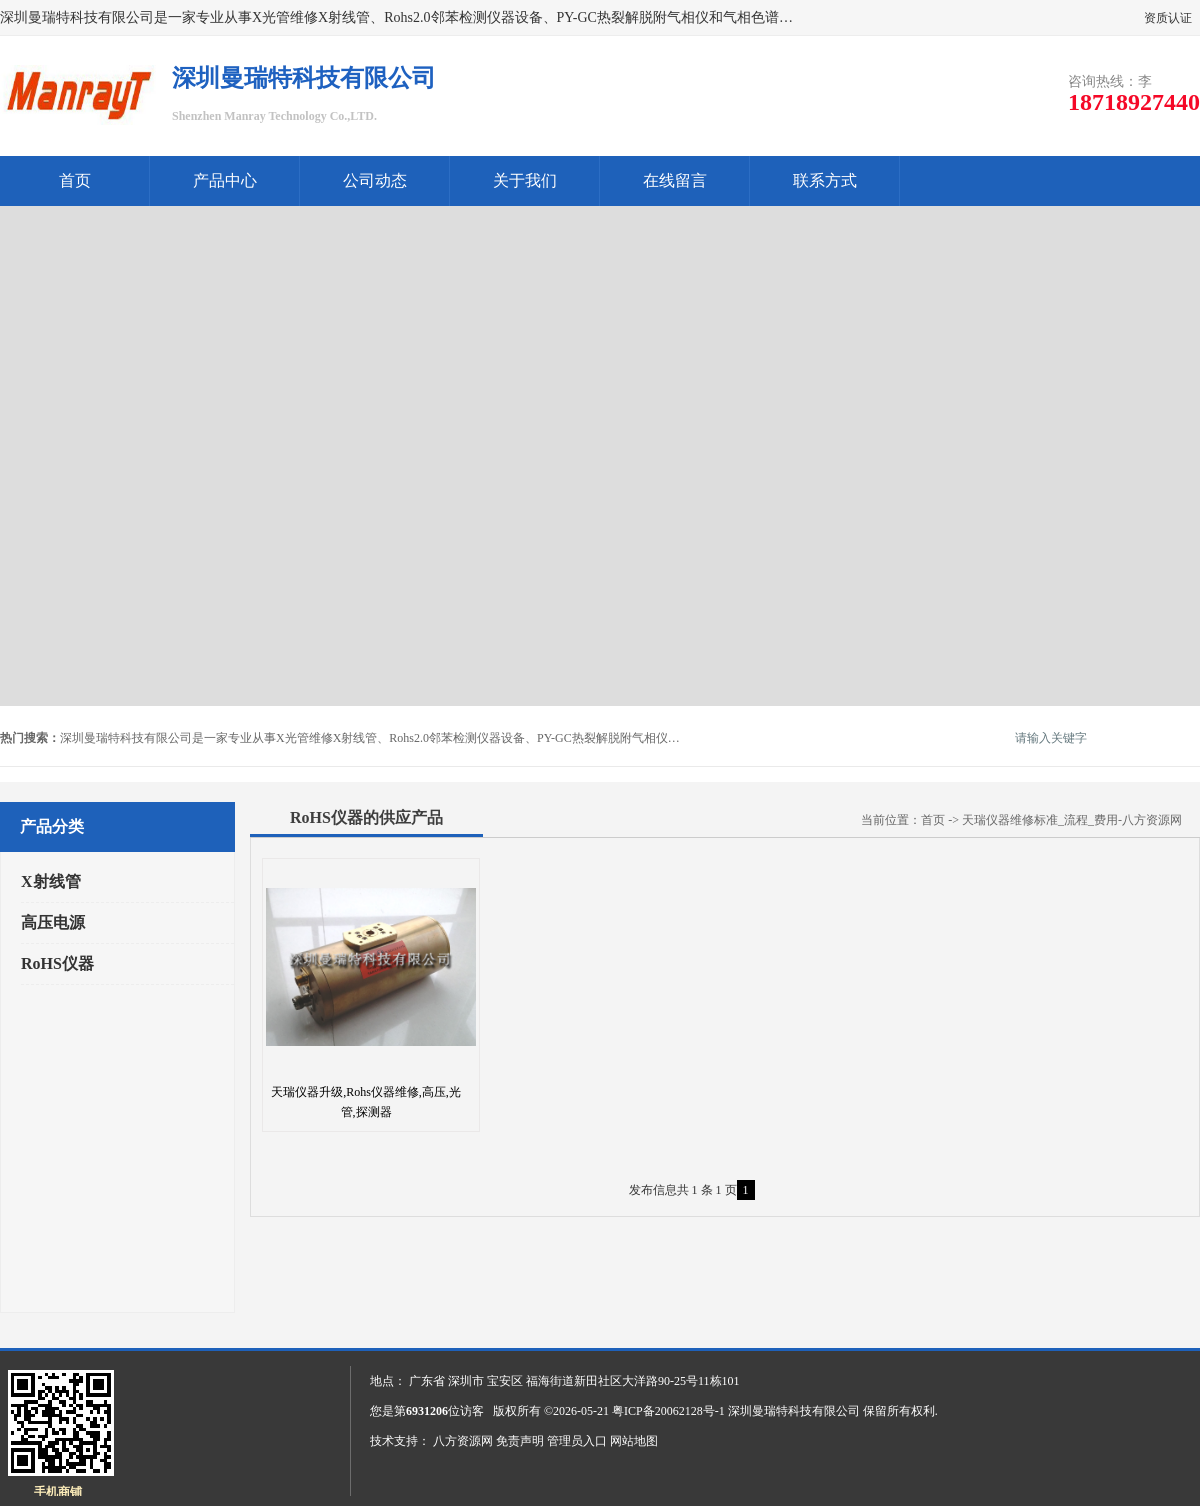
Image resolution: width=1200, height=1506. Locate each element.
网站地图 (634, 1441)
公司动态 (375, 180)
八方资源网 (463, 1441)
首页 (75, 180)
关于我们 (525, 180)
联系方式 (825, 180)
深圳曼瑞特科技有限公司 (794, 1411)
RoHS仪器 (57, 963)
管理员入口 (577, 1441)
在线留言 (675, 180)
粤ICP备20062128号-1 (668, 1411)
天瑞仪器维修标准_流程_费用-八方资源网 (1072, 820)
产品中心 (225, 180)
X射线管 (51, 881)
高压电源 (53, 922)
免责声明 (520, 1441)
